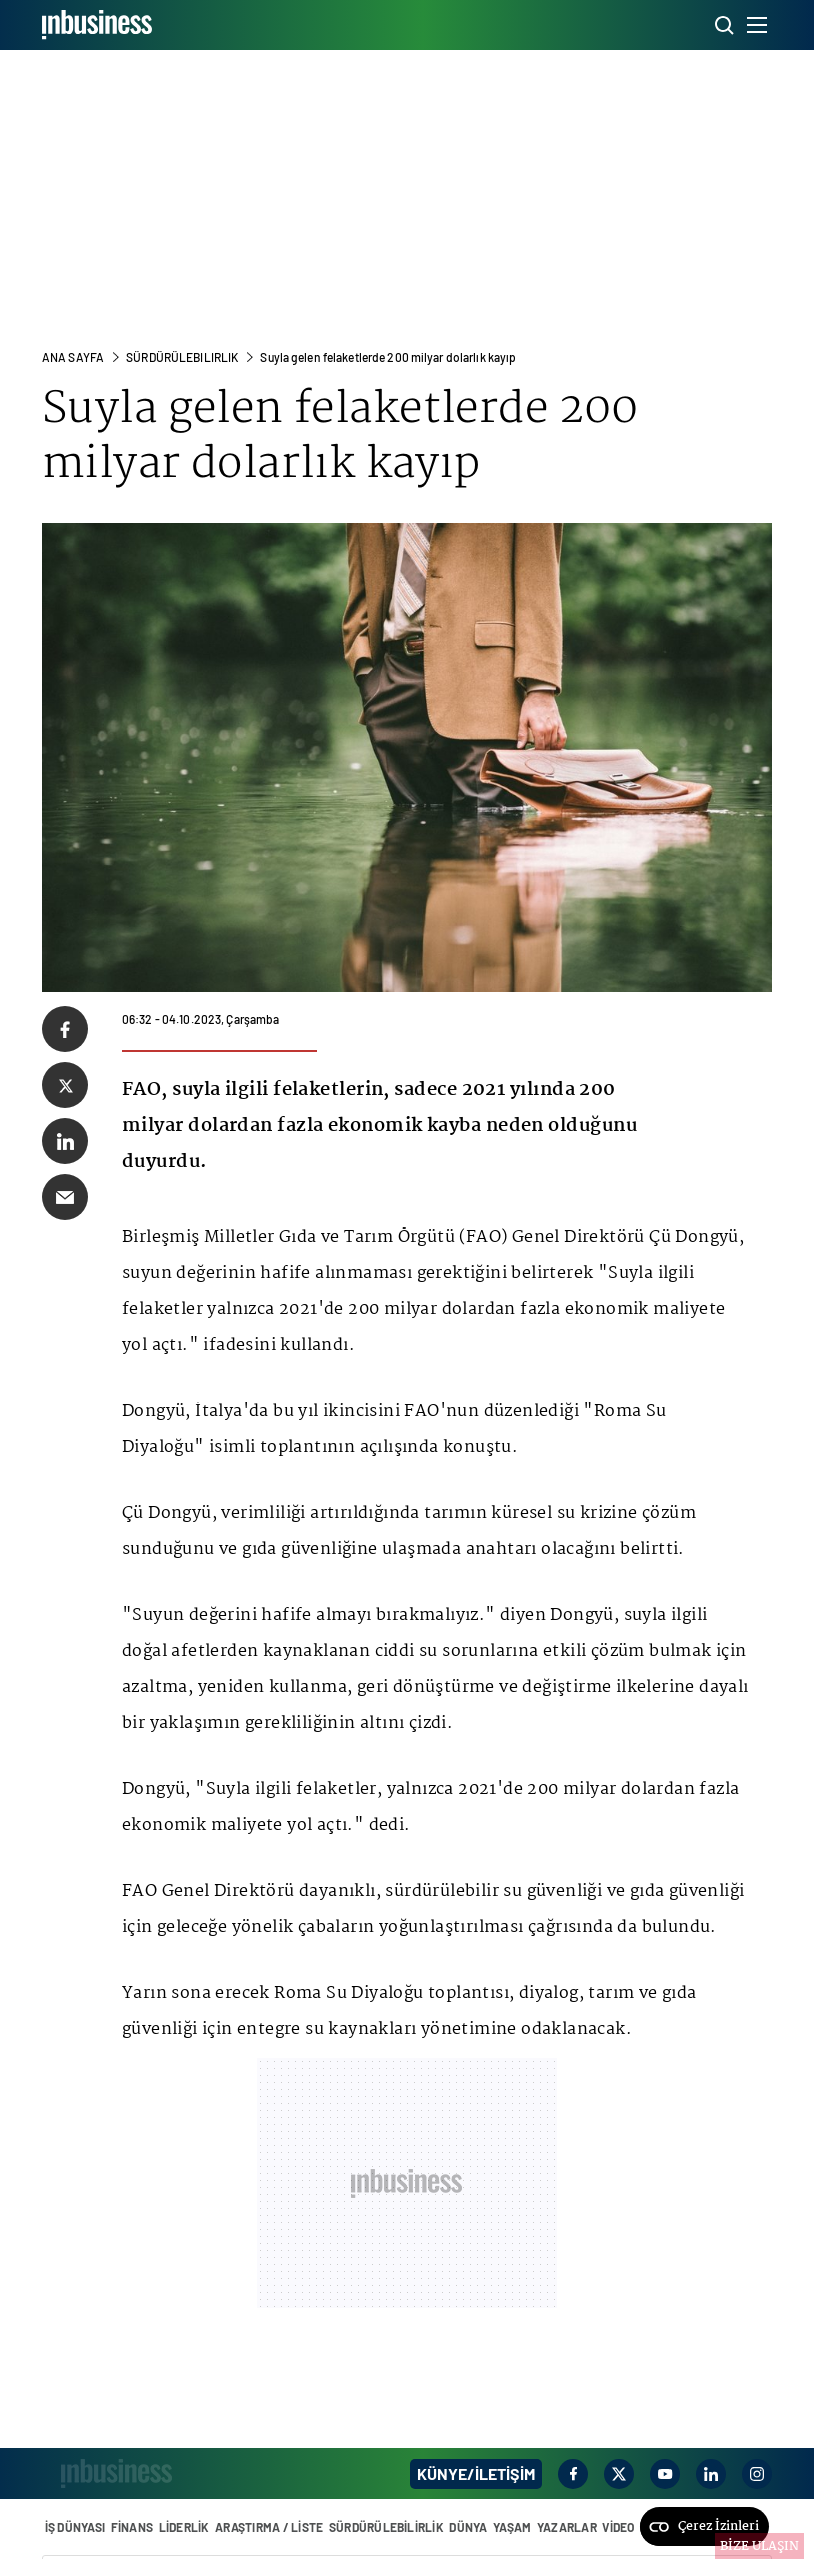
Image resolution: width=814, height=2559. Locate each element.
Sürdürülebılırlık (182, 357)
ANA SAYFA (73, 357)
